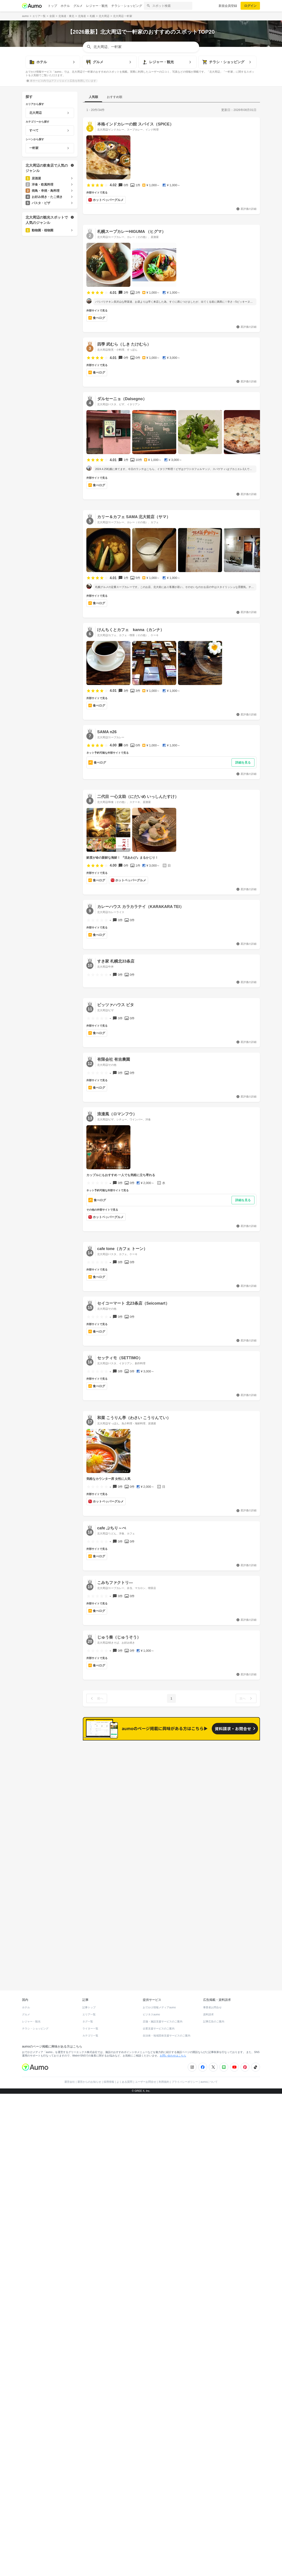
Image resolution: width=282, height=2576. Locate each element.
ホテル (65, 5)
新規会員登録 (228, 5)
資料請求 (208, 2011)
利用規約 (164, 2078)
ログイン (250, 5)
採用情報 (109, 2078)
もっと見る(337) (238, 1815)
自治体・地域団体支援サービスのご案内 (166, 2032)
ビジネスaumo (151, 2011)
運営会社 (69, 2078)
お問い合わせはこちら (173, 2052)
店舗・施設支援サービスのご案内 (162, 2018)
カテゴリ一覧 (90, 2032)
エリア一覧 (89, 2011)
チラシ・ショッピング (126, 5)
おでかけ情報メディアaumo (159, 2004)
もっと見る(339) (238, 1747)
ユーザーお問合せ (145, 2078)
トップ (52, 5)
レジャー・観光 (97, 5)
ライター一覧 (90, 2025)
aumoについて (209, 2078)
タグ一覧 (87, 2018)
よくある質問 (124, 2078)
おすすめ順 (114, 97)
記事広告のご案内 (213, 2018)
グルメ (78, 5)
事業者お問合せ (212, 2004)
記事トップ (89, 2004)
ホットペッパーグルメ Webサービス (58, 1971)
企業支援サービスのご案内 (158, 2025)
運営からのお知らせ (89, 2078)
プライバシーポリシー (185, 2078)
